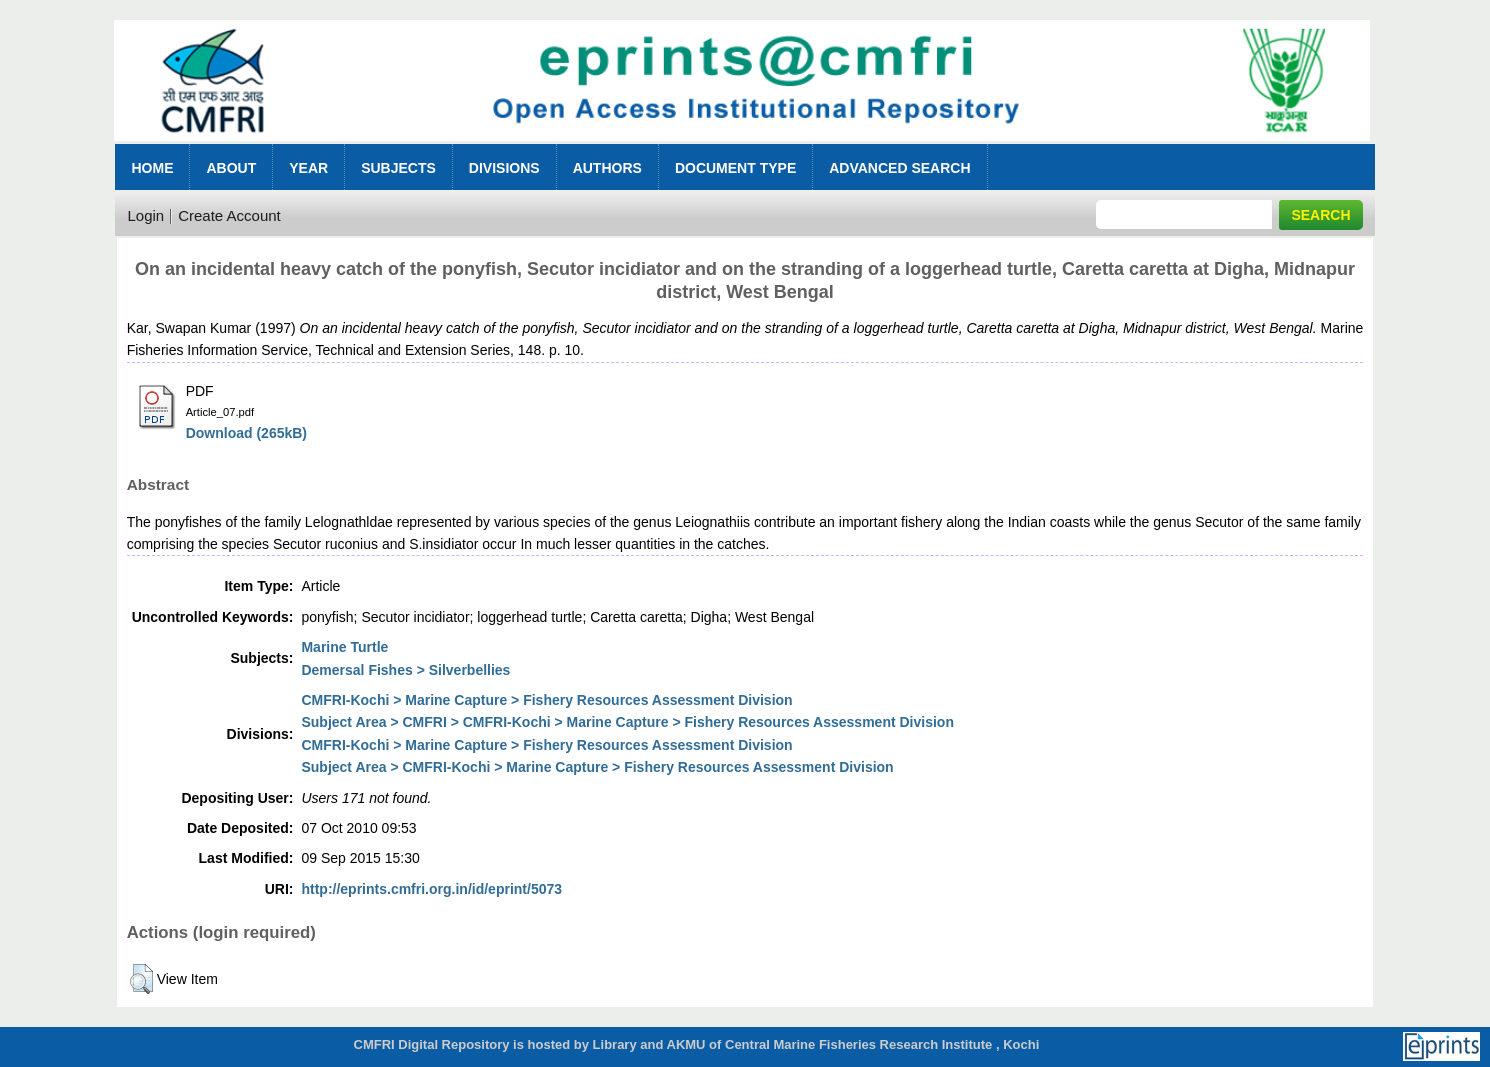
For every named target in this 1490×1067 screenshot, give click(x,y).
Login (145, 215)
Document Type (735, 168)
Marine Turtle (344, 647)
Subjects (398, 168)
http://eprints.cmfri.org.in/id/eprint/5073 (431, 889)
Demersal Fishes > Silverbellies (405, 670)
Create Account (229, 215)
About (231, 168)
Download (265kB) (246, 433)
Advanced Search (899, 168)
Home (152, 168)
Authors (607, 168)
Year (308, 168)
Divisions (504, 168)
